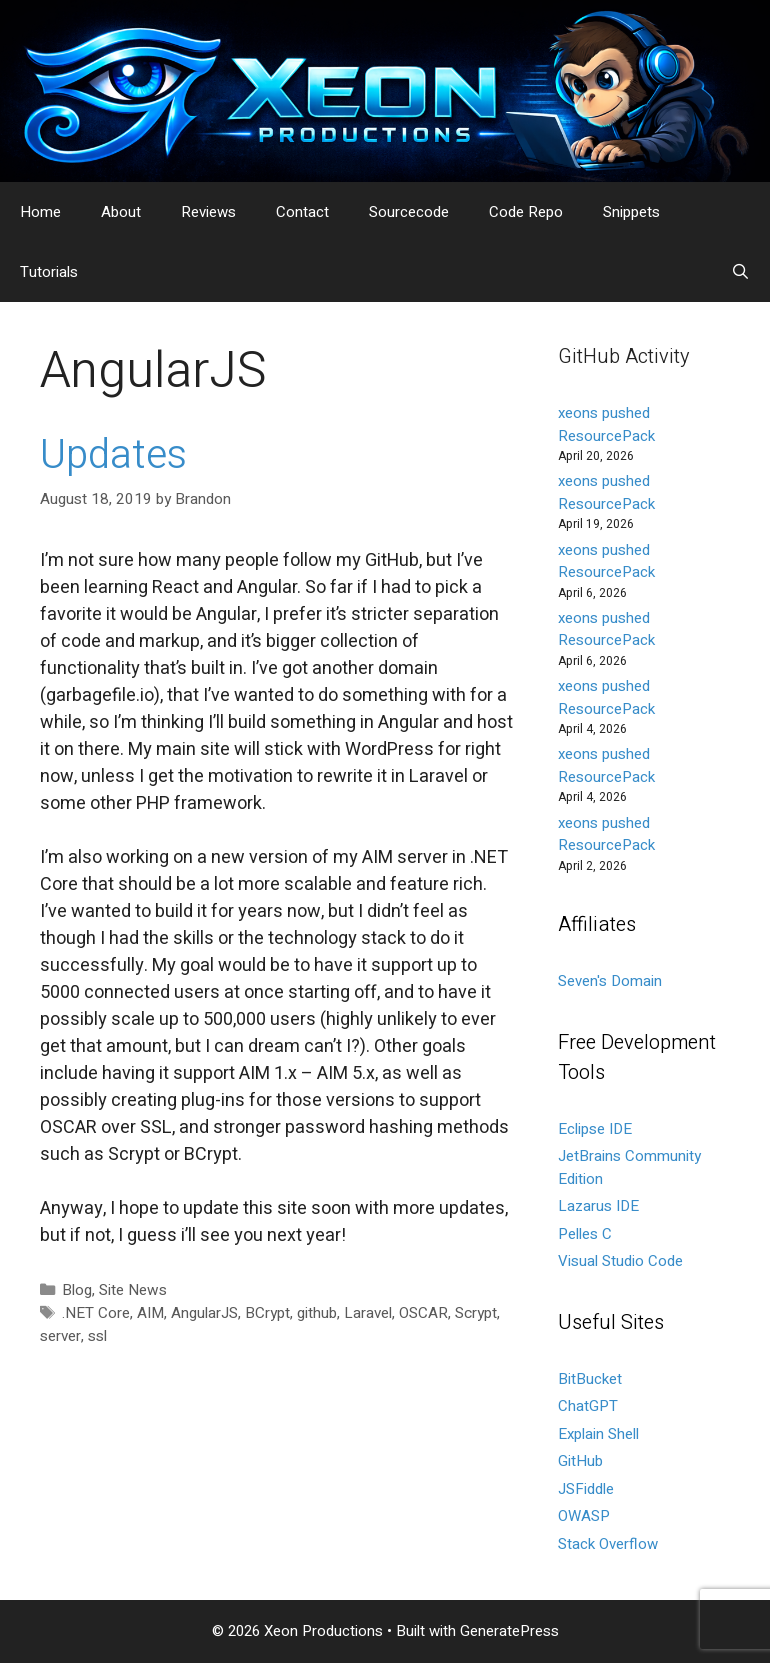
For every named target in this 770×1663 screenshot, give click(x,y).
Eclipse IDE (595, 1129)
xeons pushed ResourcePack (606, 424)
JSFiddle (586, 1489)
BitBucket (590, 1379)
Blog (77, 1290)
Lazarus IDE (598, 1206)
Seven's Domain (610, 981)
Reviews (208, 212)
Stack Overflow (608, 1544)
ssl (97, 1336)
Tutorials (49, 272)
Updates (113, 455)
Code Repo (526, 212)
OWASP (584, 1516)
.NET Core (96, 1313)
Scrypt (476, 1313)
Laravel (368, 1313)
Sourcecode (409, 212)
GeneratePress (509, 1631)
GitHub (580, 1461)
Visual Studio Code (620, 1261)
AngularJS (204, 1313)
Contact (302, 212)
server (60, 1336)
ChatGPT (588, 1406)
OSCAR (423, 1313)
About (121, 212)
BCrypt (267, 1313)
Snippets (631, 212)
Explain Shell (598, 1434)
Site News (133, 1290)
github (317, 1313)
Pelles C (585, 1234)
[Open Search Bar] (740, 272)
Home (40, 212)
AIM (150, 1313)
